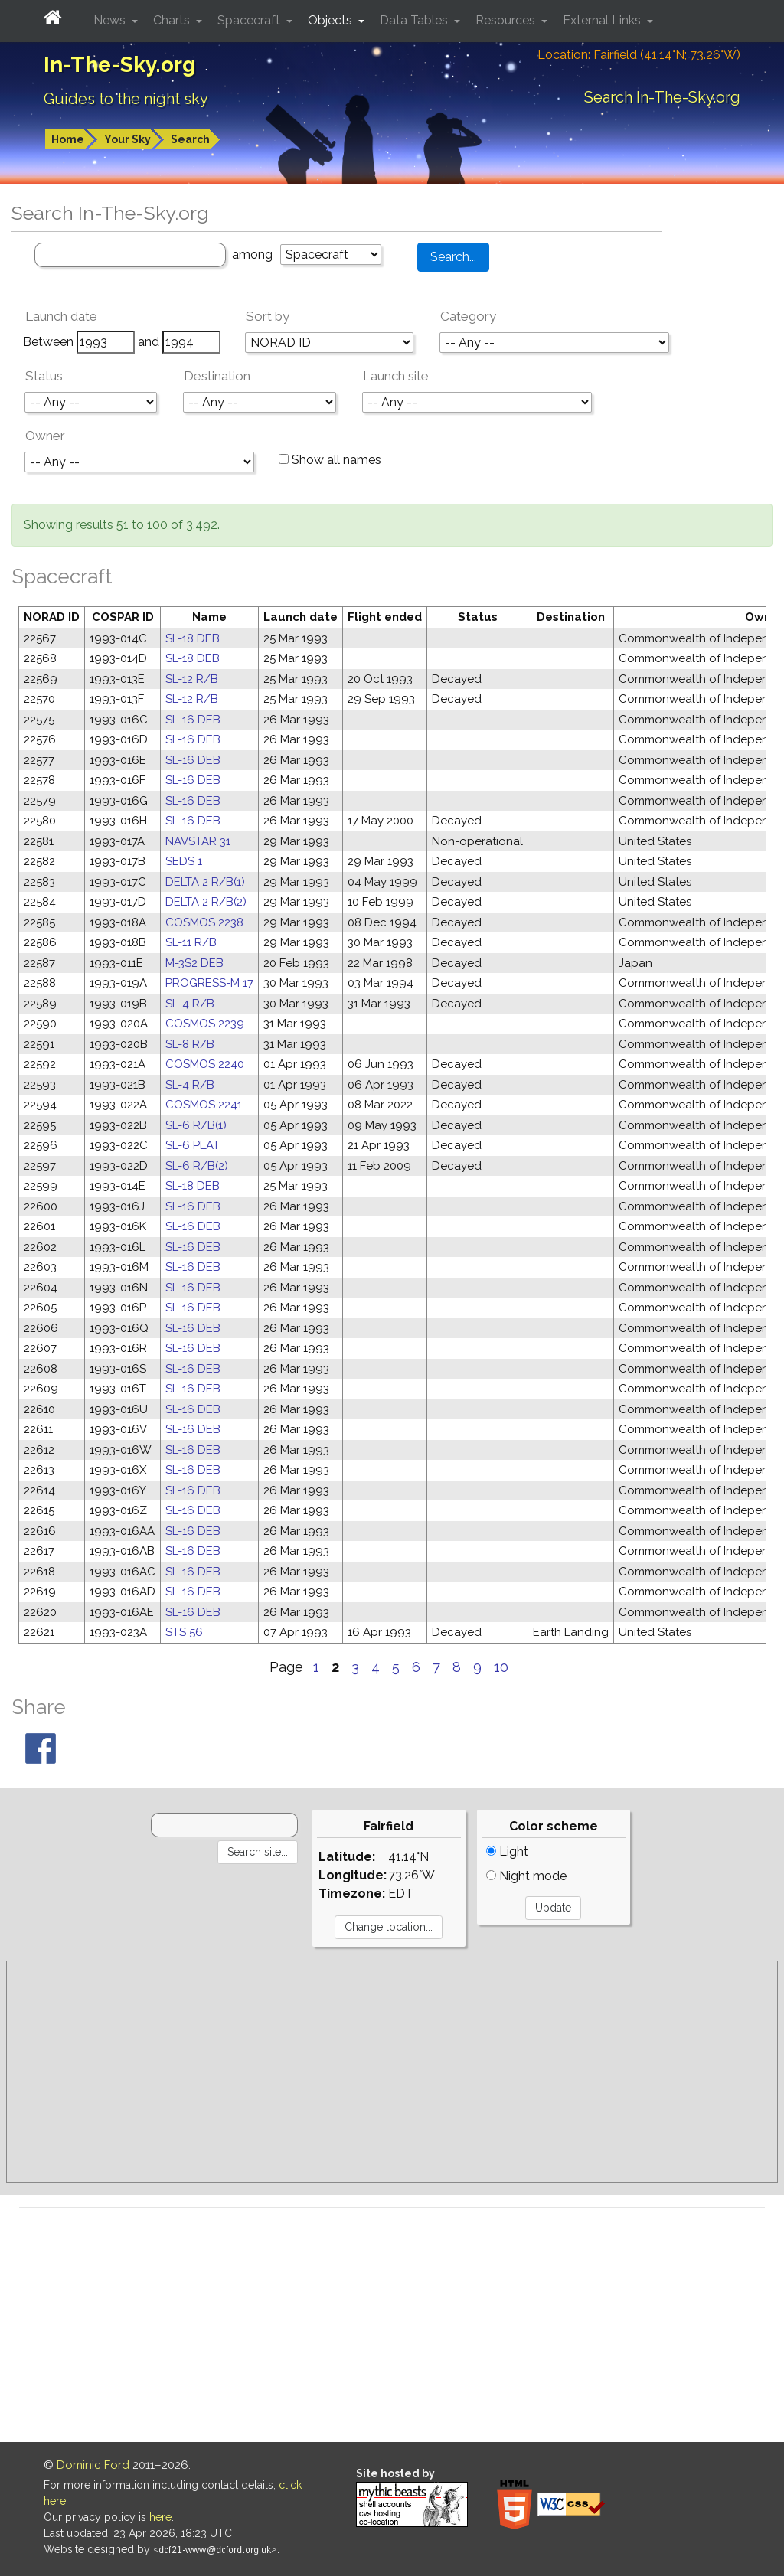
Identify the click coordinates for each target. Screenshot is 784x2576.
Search (190, 139)
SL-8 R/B (189, 1044)
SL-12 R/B (191, 679)
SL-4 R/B (189, 1003)
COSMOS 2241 (203, 1105)
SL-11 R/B (191, 942)
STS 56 (184, 1632)
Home (67, 139)
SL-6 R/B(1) (196, 1125)
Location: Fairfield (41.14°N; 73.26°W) (638, 54)
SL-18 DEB (192, 638)
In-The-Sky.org (120, 64)
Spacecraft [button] (250, 20)
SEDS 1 (183, 861)
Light (507, 1851)
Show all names (330, 459)
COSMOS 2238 (204, 922)
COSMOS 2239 (204, 1023)
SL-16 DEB (192, 719)
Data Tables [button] (415, 20)
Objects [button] (331, 20)
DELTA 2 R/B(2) (206, 902)
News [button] (111, 20)
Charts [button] (173, 20)
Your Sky (127, 139)
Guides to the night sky (126, 99)
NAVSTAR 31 (197, 841)
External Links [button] (603, 20)
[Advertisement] (392, 2071)
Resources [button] (506, 20)
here (160, 2517)
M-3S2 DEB (194, 963)
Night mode (526, 1876)
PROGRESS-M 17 (209, 983)
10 (501, 1667)
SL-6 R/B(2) (196, 1166)
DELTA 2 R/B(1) (205, 882)
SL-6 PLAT (192, 1145)
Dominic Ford (93, 2465)
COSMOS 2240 (204, 1064)
